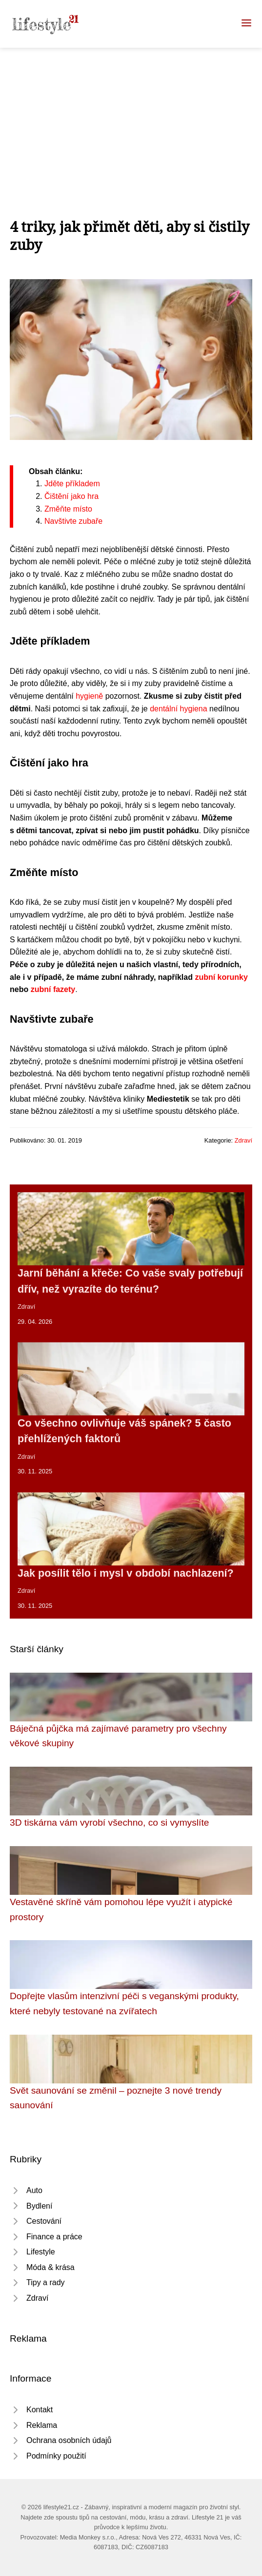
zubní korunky (221, 977)
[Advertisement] (131, 121)
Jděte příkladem (72, 483)
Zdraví (243, 1140)
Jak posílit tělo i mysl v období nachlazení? (126, 1573)
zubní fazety (53, 989)
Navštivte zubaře (73, 521)
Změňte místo (68, 509)
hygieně (89, 696)
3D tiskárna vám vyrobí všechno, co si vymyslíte (109, 1822)
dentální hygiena (178, 709)
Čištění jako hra (71, 496)
